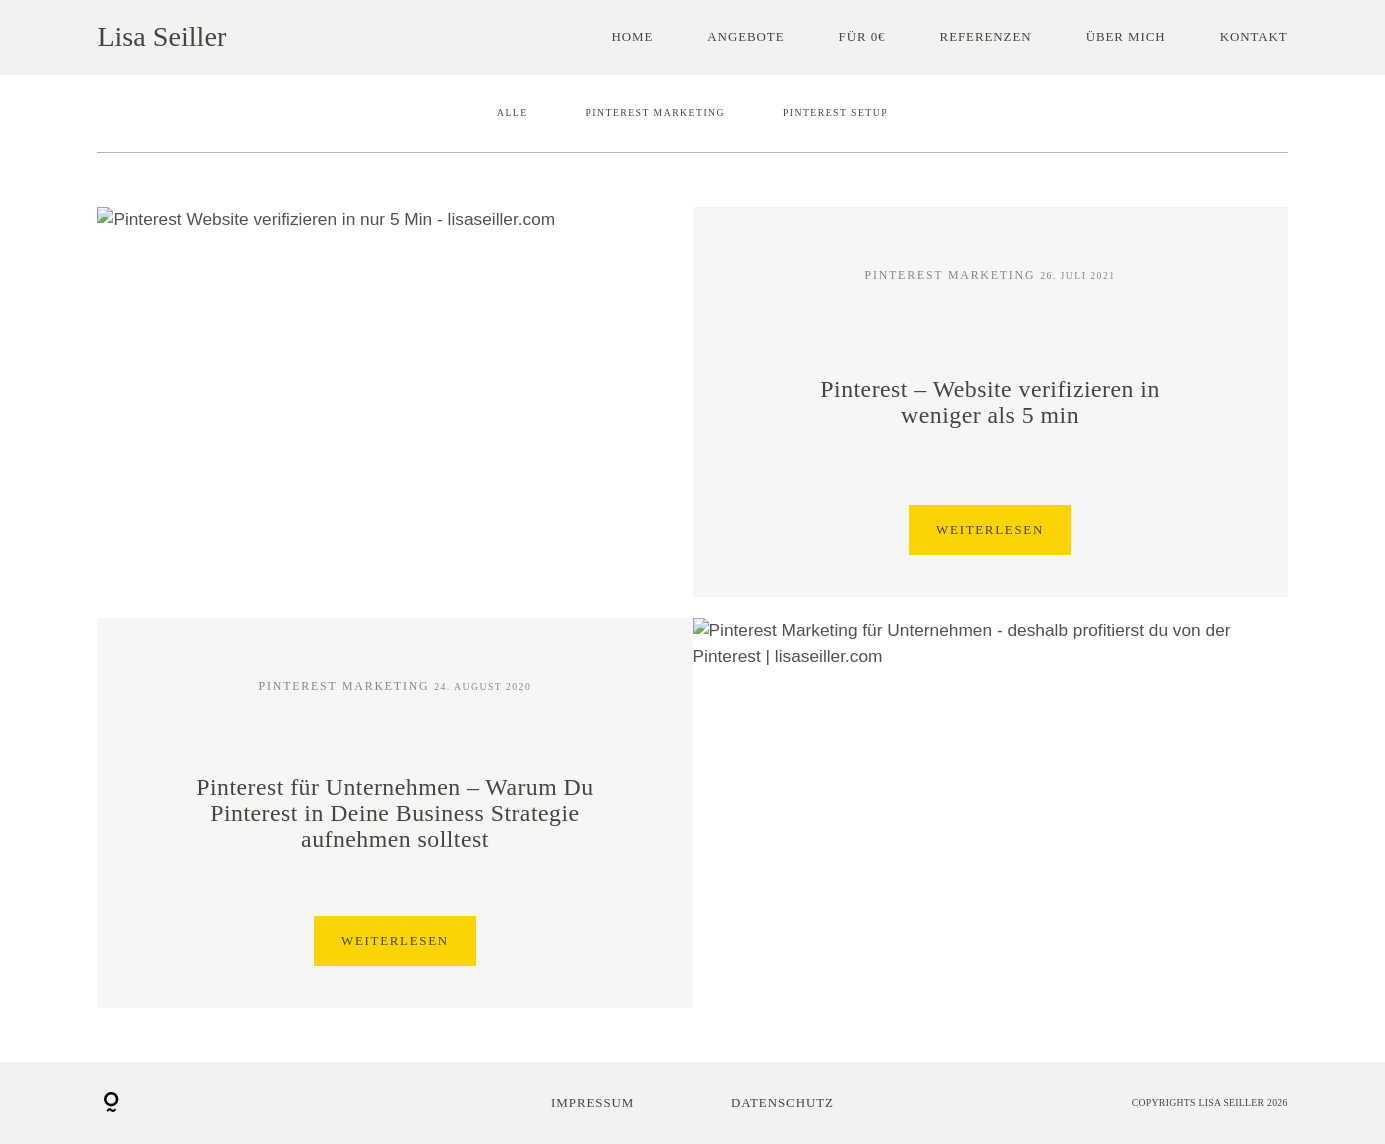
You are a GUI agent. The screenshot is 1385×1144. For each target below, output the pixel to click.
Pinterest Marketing (655, 112)
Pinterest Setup (835, 112)
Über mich (1126, 37)
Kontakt (1254, 37)
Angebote (745, 37)
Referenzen (986, 37)
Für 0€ (862, 37)
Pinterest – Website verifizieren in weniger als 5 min (989, 402)
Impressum (592, 1102)
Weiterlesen (990, 530)
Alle (512, 112)
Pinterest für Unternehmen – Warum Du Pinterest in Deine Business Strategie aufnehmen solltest (394, 813)
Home (632, 37)
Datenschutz (782, 1102)
